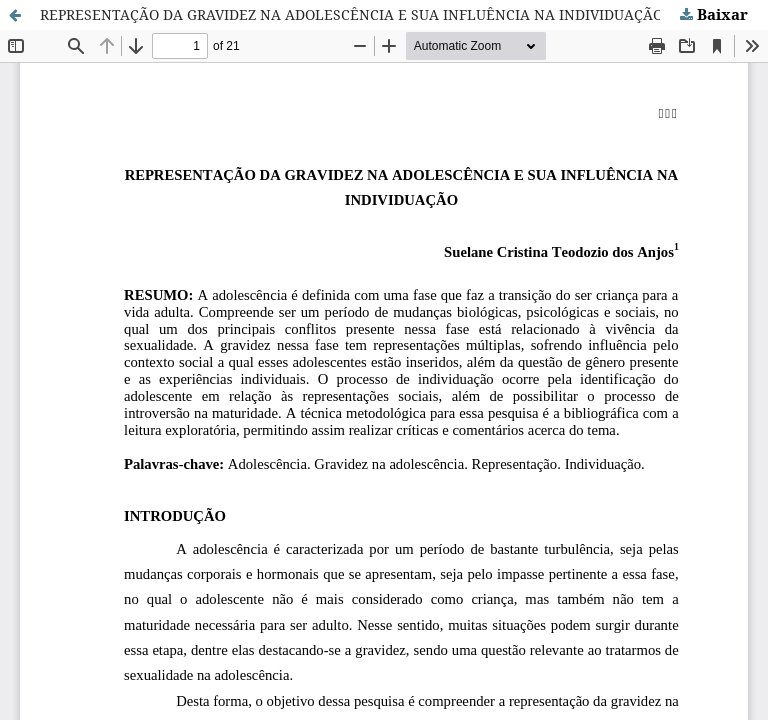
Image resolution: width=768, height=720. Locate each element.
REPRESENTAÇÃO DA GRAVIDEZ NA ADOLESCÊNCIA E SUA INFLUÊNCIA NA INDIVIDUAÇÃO (351, 14)
